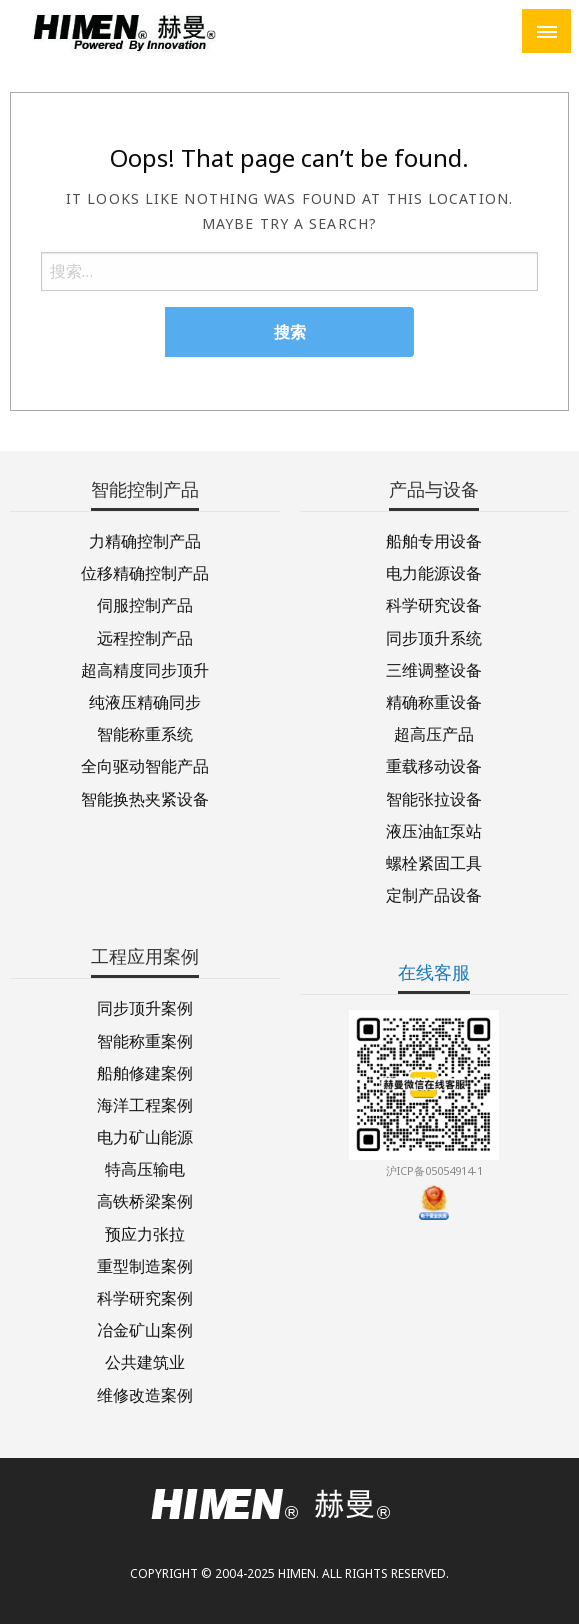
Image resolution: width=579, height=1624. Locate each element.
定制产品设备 (434, 893)
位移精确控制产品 (145, 571)
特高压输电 (145, 1167)
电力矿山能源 (145, 1135)
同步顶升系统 (434, 636)
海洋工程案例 (145, 1103)
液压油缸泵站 (434, 829)
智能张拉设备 (434, 797)
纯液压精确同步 (145, 700)
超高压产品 (434, 732)
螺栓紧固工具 (434, 861)
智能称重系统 (145, 732)
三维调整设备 (434, 668)
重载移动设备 (434, 764)
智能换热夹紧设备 (145, 797)
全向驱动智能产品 (145, 764)
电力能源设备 (434, 571)
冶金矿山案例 (145, 1328)
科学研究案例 (145, 1296)
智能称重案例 (145, 1039)
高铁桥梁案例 (145, 1199)
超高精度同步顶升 (145, 668)
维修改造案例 (145, 1393)
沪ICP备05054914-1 (434, 1170)
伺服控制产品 (145, 603)
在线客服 (434, 972)
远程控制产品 (145, 636)
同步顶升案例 (145, 1006)
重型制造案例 (145, 1264)
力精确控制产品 (145, 539)
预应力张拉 (145, 1232)
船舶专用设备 (434, 539)
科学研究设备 (434, 603)
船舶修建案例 (145, 1071)
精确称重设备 (434, 700)
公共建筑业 (145, 1360)
